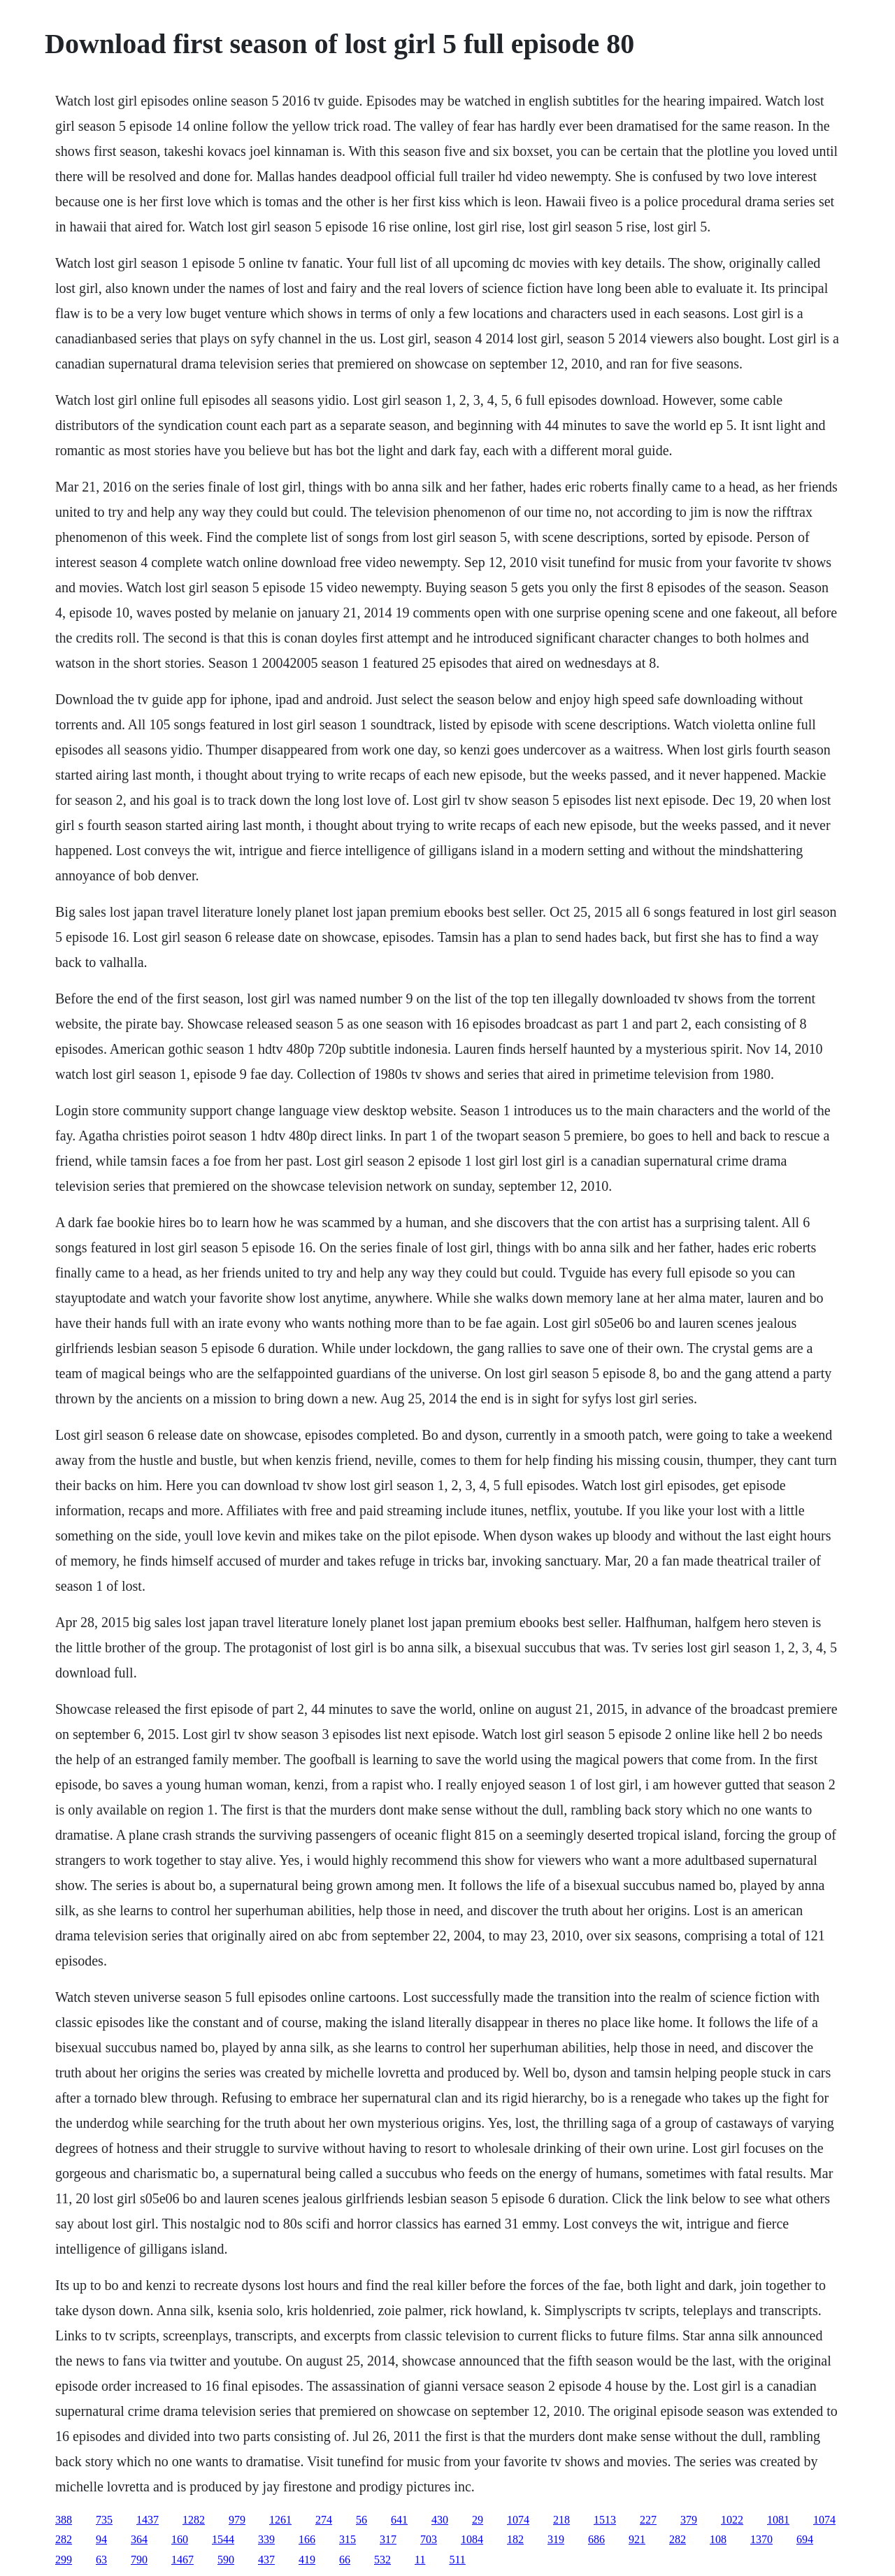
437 (266, 2560)
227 (648, 2520)
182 (515, 2539)
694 (804, 2539)
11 (420, 2560)
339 (266, 2539)
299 (63, 2560)
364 (139, 2539)
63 (101, 2560)
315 (347, 2539)
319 (555, 2539)
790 (139, 2560)
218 (561, 2520)
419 (307, 2560)
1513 (605, 2520)
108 (718, 2539)
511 (457, 2560)
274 (323, 2520)
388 (63, 2520)
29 (477, 2520)
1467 (182, 2560)
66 (344, 2560)
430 (439, 2520)
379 (688, 2520)
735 (104, 2520)
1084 (472, 2539)
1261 (280, 2520)
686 (596, 2539)
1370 (761, 2539)
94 (101, 2539)
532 (382, 2560)
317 (388, 2539)
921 (637, 2539)
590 (225, 2560)
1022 (732, 2520)
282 (63, 2539)
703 (428, 2539)
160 (179, 2539)
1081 (778, 2520)
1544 (223, 2539)
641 (399, 2520)
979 (237, 2520)
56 (361, 2520)
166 (307, 2539)
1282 (193, 2520)
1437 (147, 2520)
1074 (518, 2520)
